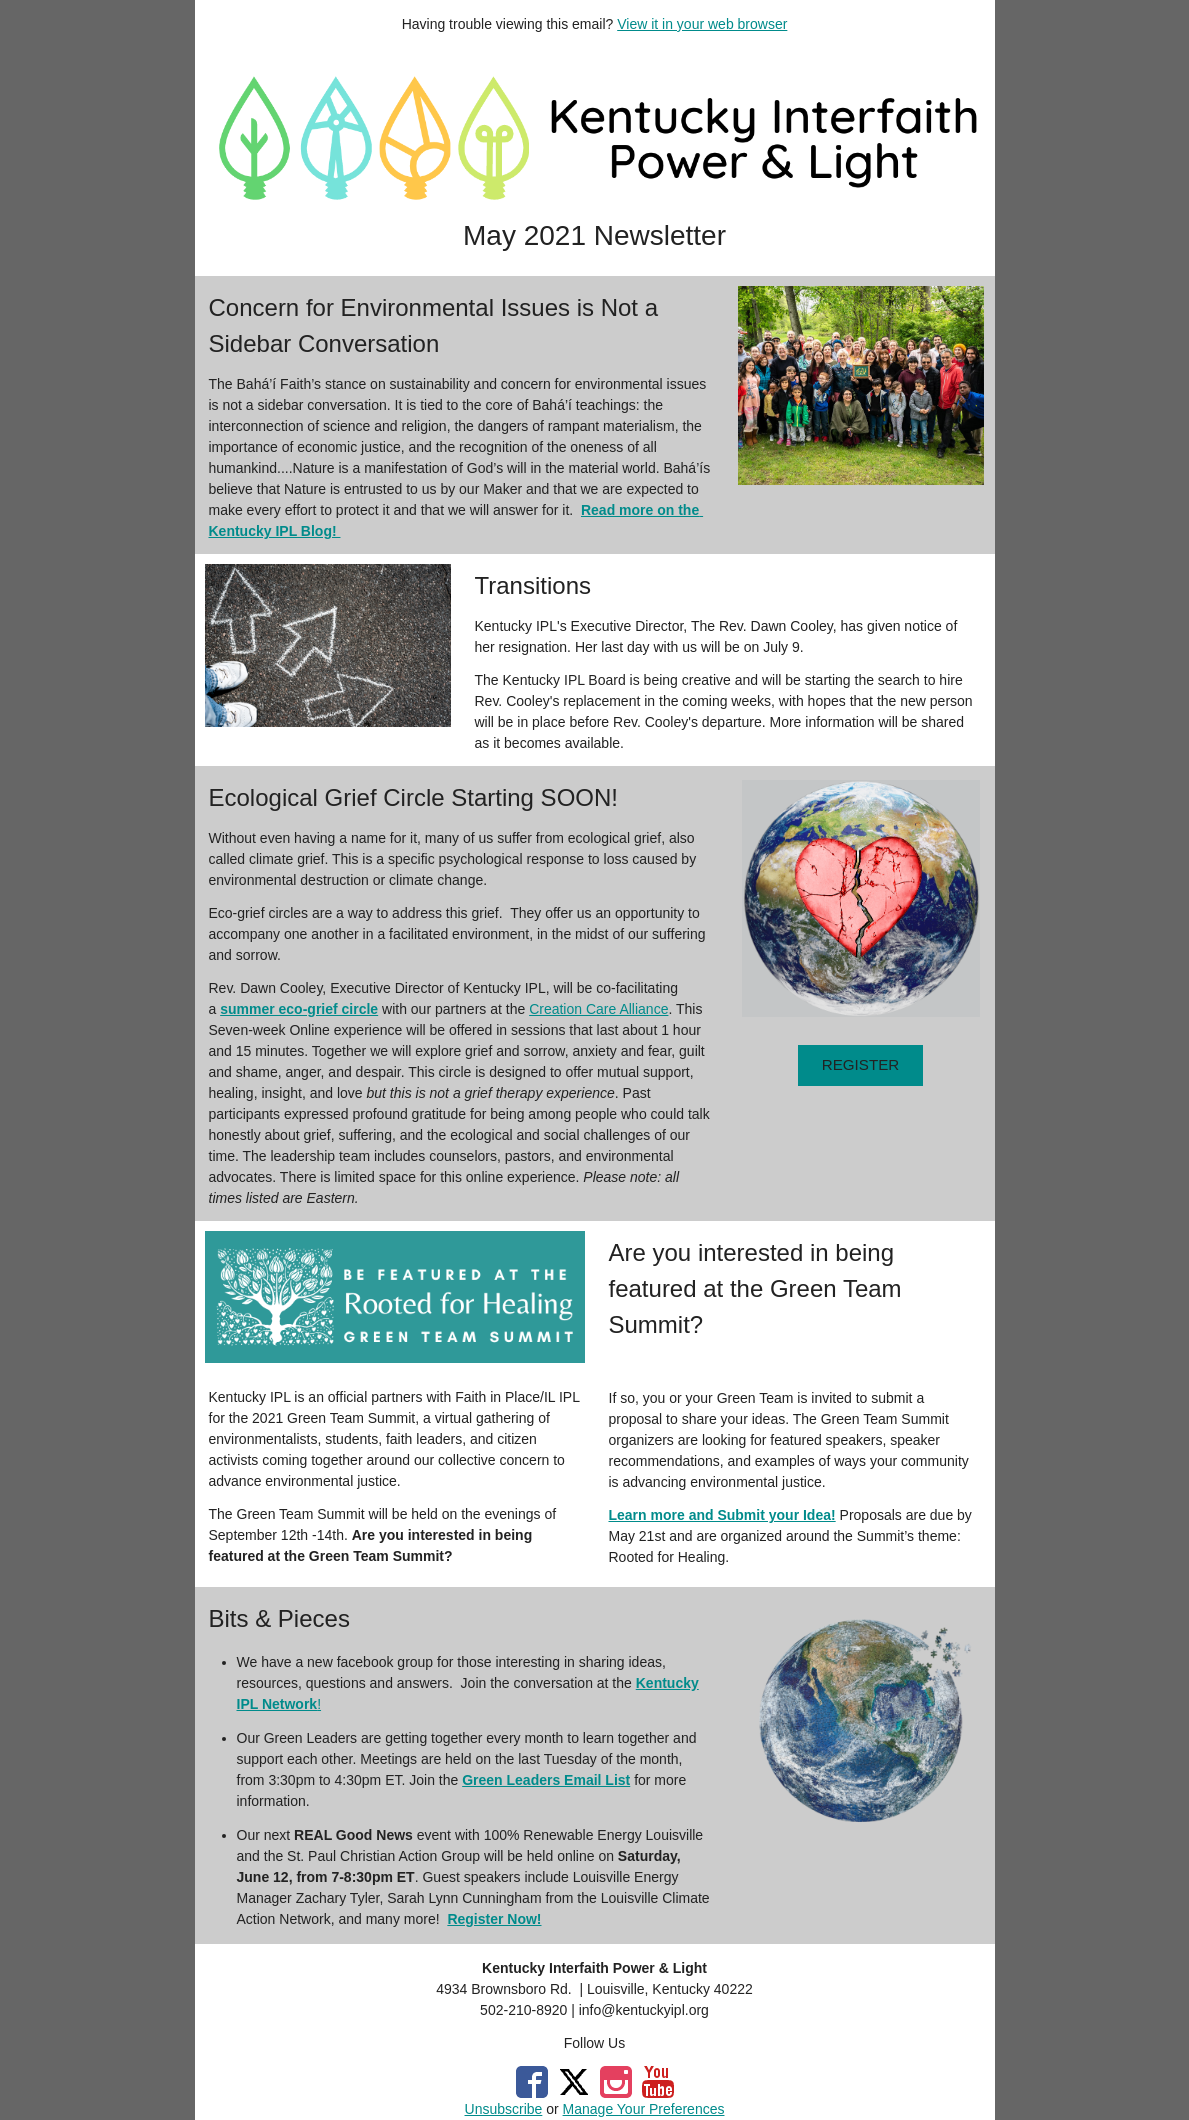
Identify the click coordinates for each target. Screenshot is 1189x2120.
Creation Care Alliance (598, 1009)
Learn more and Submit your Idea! (722, 1515)
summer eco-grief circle (299, 1009)
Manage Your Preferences (644, 2109)
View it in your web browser (702, 24)
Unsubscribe (504, 2109)
